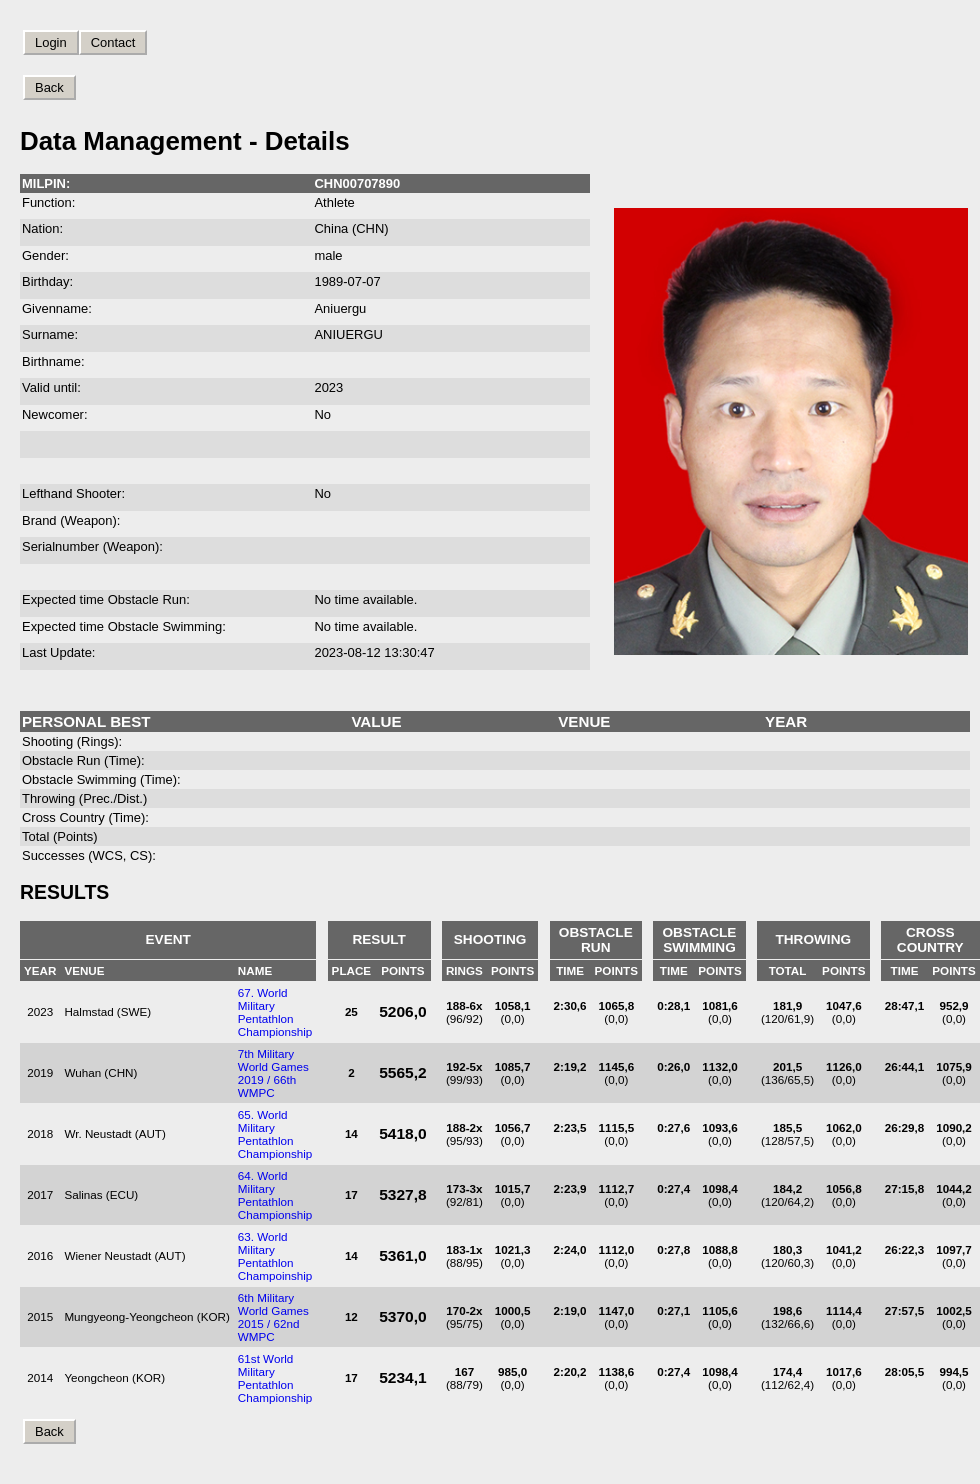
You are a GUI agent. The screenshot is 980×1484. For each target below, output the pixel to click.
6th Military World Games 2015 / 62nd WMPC (273, 1317)
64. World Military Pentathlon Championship (275, 1195)
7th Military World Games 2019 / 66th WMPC (273, 1073)
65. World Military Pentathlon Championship (275, 1134)
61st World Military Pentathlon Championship (275, 1378)
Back (49, 87)
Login (51, 42)
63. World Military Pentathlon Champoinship (275, 1256)
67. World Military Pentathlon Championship (275, 1012)
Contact (113, 42)
